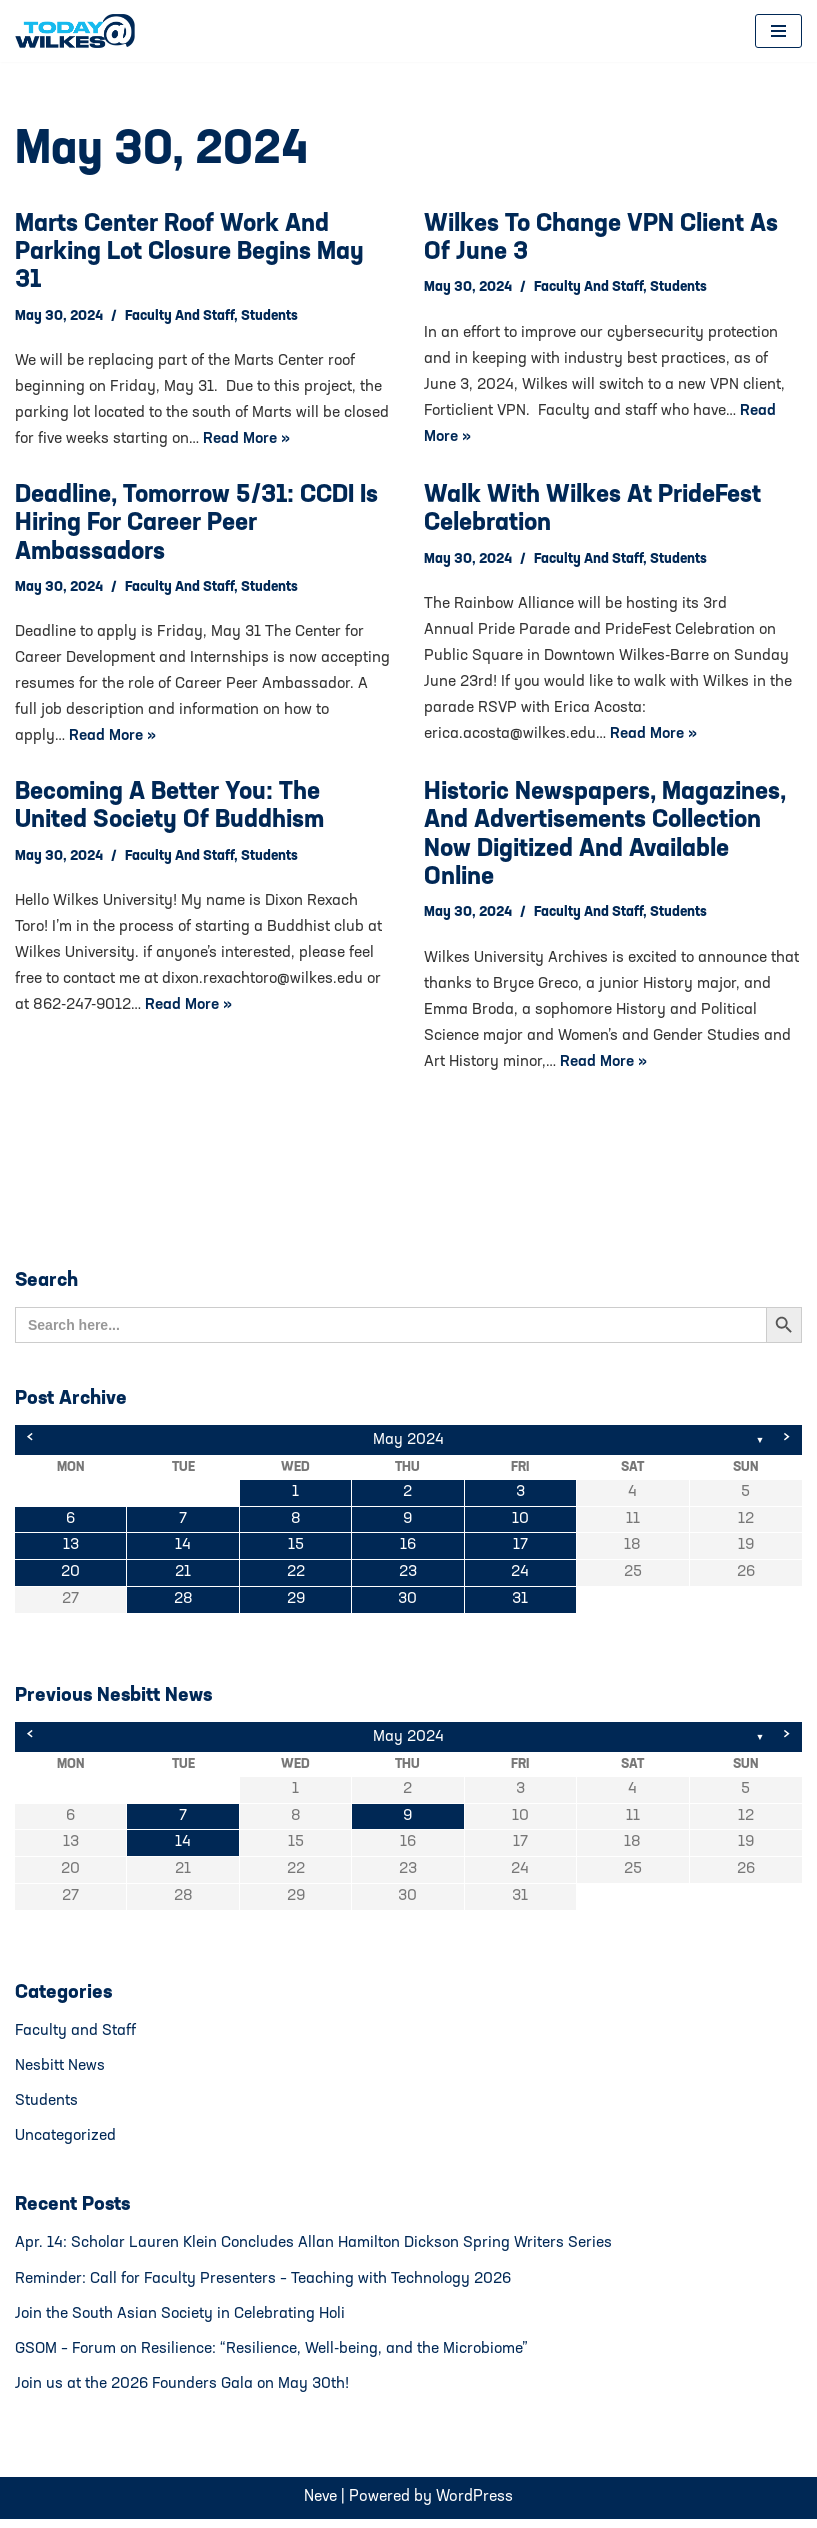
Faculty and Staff (180, 317)
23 (408, 1576)
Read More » (299, 441)
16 (407, 1549)
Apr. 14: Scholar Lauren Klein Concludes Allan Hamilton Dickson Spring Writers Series (316, 2250)
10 (520, 1522)
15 (296, 1549)
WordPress (474, 2506)
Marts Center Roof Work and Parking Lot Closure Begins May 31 (189, 253)
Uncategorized (66, 2142)
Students (272, 317)
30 (407, 1603)
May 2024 (408, 1442)
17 (520, 1549)
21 (183, 1576)
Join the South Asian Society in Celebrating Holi (182, 2321)
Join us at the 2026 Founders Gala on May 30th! (184, 2392)
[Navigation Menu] (778, 31)
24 (520, 1576)
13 (71, 1549)
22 (296, 1576)
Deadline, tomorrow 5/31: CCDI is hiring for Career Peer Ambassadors (196, 525)
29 (295, 1603)
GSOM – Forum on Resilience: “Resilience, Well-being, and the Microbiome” (273, 2357)
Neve (320, 2506)
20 (70, 1576)
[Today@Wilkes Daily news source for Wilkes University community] (80, 31)
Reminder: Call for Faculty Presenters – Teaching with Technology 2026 (265, 2286)
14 (183, 1549)
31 (520, 1603)
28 (183, 1603)
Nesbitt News (60, 2071)
